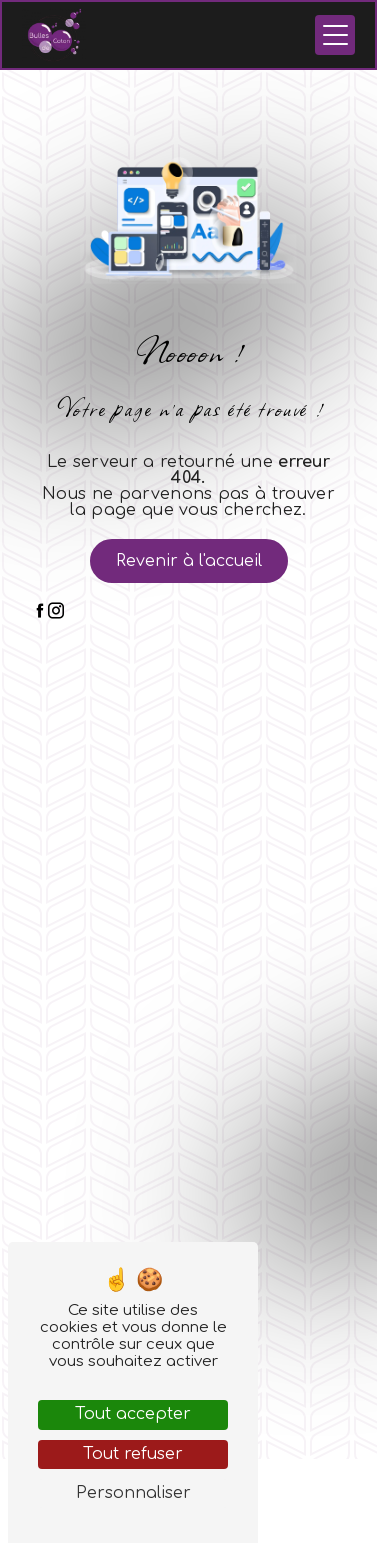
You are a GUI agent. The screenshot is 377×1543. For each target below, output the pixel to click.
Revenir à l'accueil (189, 561)
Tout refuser (133, 1454)
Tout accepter (133, 1414)
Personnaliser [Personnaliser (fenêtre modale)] (133, 1493)
